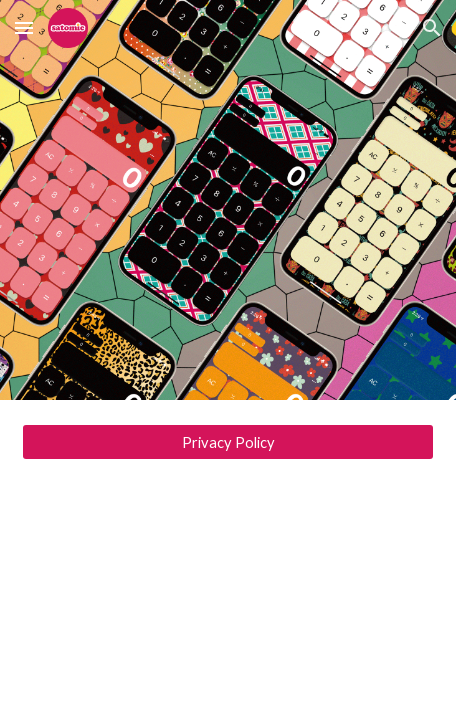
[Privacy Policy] (228, 442)
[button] (24, 27)
